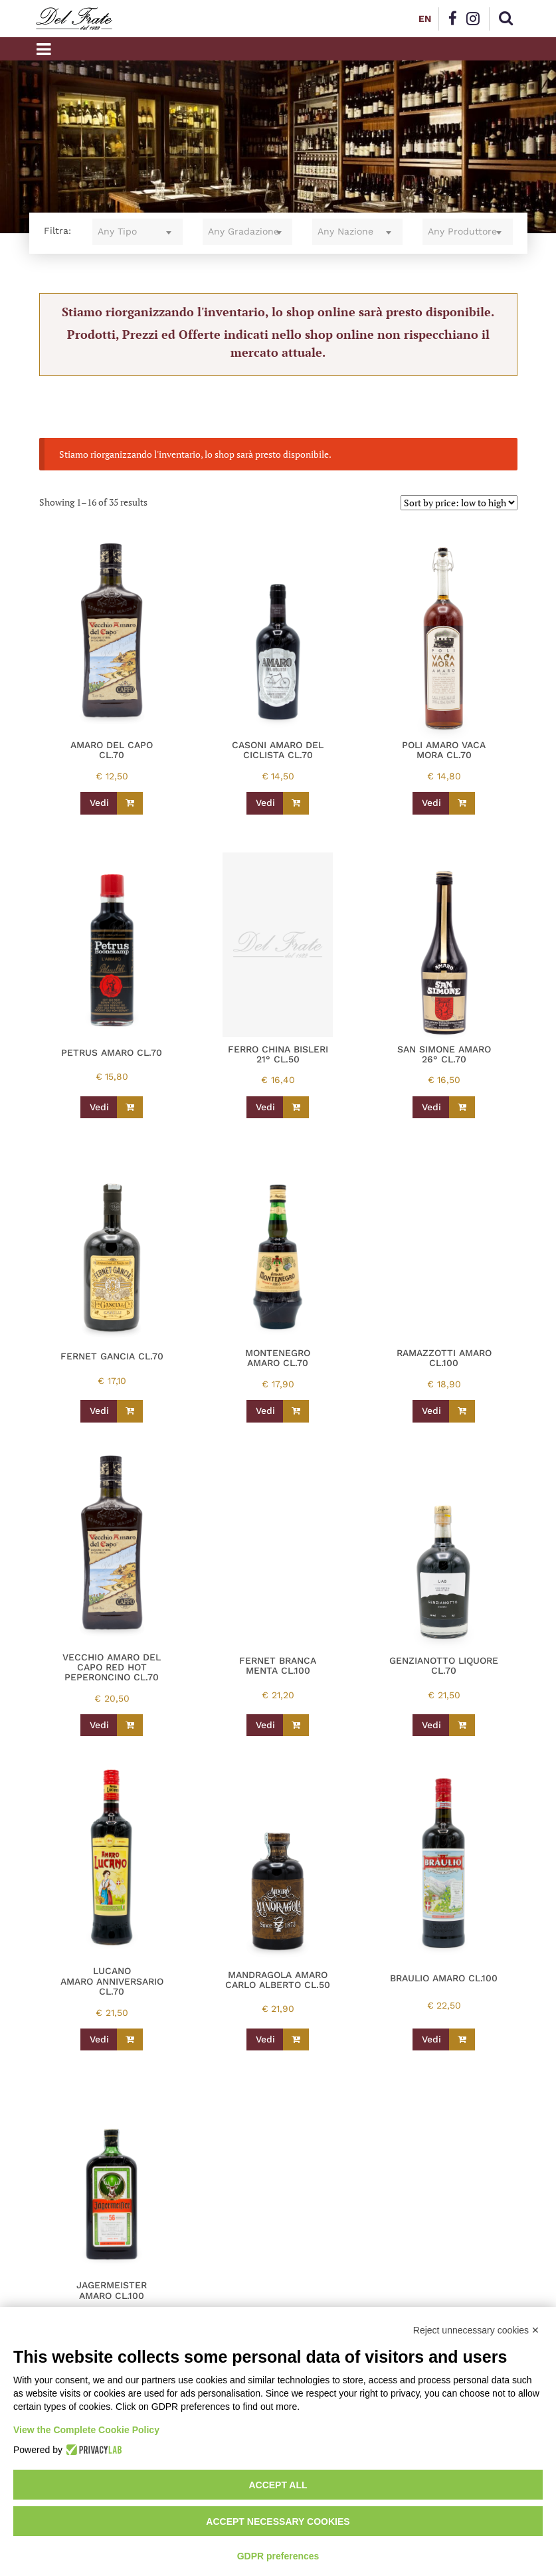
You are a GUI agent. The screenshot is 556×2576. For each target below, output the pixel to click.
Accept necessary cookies (277, 2521)
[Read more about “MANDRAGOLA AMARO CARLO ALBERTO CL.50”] (296, 2040)
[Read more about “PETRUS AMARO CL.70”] (130, 1107)
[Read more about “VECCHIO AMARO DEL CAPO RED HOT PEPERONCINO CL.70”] (130, 1725)
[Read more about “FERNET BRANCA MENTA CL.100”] (296, 1725)
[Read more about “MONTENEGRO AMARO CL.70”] (296, 1411)
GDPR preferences (278, 2556)
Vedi (99, 802)
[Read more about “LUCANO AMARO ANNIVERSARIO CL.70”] (130, 2040)
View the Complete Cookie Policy (86, 2430)
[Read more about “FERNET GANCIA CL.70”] (130, 1411)
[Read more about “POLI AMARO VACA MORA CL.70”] (462, 803)
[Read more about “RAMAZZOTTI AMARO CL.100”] (462, 1411)
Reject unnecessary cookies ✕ (476, 2330)
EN (424, 18)
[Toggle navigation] (44, 48)
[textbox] (137, 232)
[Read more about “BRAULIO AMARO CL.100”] (462, 2040)
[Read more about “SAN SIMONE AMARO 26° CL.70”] (462, 1107)
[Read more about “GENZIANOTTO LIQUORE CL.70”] (462, 1725)
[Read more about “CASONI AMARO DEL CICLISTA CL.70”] (296, 803)
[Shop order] (459, 502)
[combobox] (137, 232)
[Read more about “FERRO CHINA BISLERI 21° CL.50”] (296, 1107)
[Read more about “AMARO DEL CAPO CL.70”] (130, 803)
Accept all (277, 2485)
